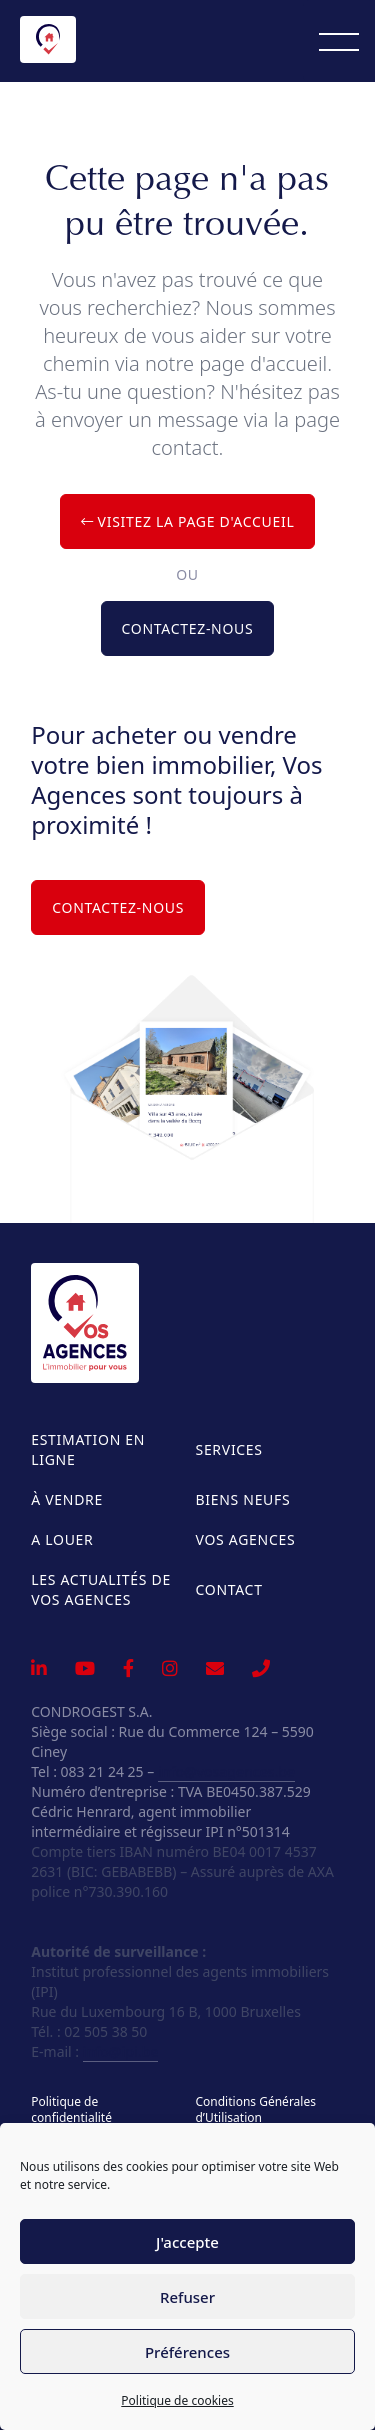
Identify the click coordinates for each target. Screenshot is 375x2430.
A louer (62, 1539)
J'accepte (187, 2242)
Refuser (187, 2297)
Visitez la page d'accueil (188, 521)
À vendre (67, 1499)
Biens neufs (243, 1499)
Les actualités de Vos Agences (101, 1589)
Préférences (187, 2352)
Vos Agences (246, 1539)
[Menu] (339, 41)
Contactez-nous (188, 628)
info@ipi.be (120, 2051)
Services (229, 1449)
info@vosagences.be (226, 1771)
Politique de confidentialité (71, 2110)
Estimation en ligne (88, 1449)
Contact (229, 1589)
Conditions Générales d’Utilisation (255, 2110)
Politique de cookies (177, 2400)
